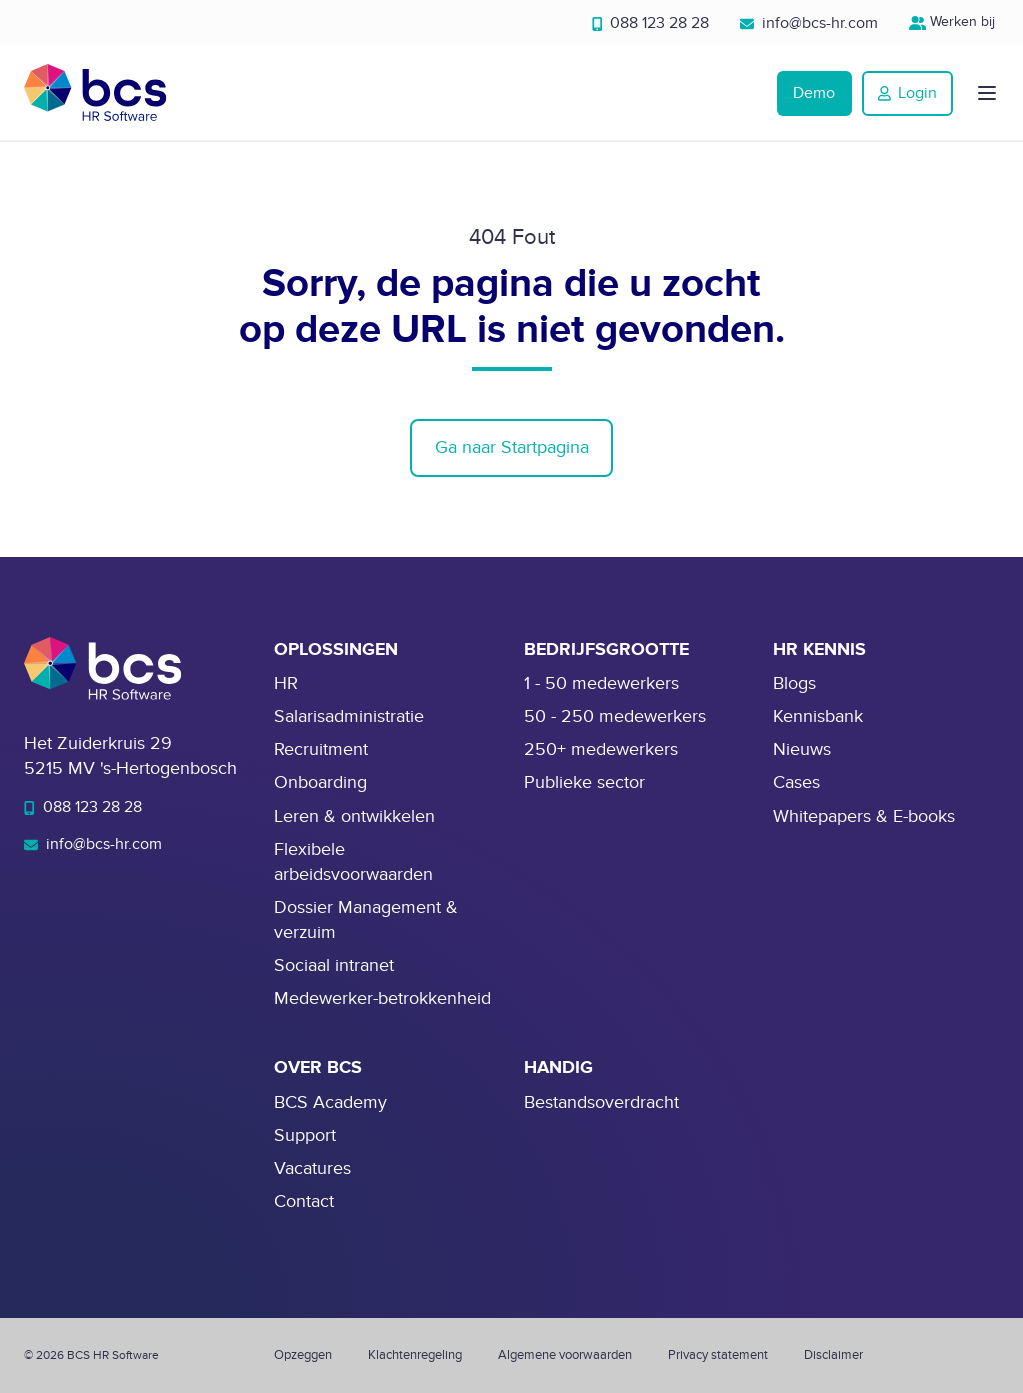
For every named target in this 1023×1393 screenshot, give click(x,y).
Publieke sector (584, 782)
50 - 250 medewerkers (615, 716)
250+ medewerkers (601, 749)
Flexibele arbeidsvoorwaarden (353, 862)
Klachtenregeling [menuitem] (415, 1355)
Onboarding (320, 782)
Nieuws (802, 749)
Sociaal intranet (334, 965)
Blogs (794, 683)
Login (907, 93)
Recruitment (321, 749)
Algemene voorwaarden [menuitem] (565, 1355)
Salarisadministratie (349, 716)
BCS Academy (330, 1102)
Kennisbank (818, 716)
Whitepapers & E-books (864, 816)
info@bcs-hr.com (809, 23)
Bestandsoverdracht (601, 1102)
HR (286, 683)
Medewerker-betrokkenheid (382, 998)
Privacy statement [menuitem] (718, 1355)
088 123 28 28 (651, 23)
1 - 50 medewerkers (601, 683)
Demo (814, 93)
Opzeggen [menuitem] (303, 1355)
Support (305, 1135)
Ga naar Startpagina (512, 447)
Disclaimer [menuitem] (833, 1355)
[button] (987, 93)
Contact (304, 1201)
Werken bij (954, 21)
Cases (796, 782)
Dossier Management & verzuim (366, 920)
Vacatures (312, 1168)
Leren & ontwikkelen (354, 816)
